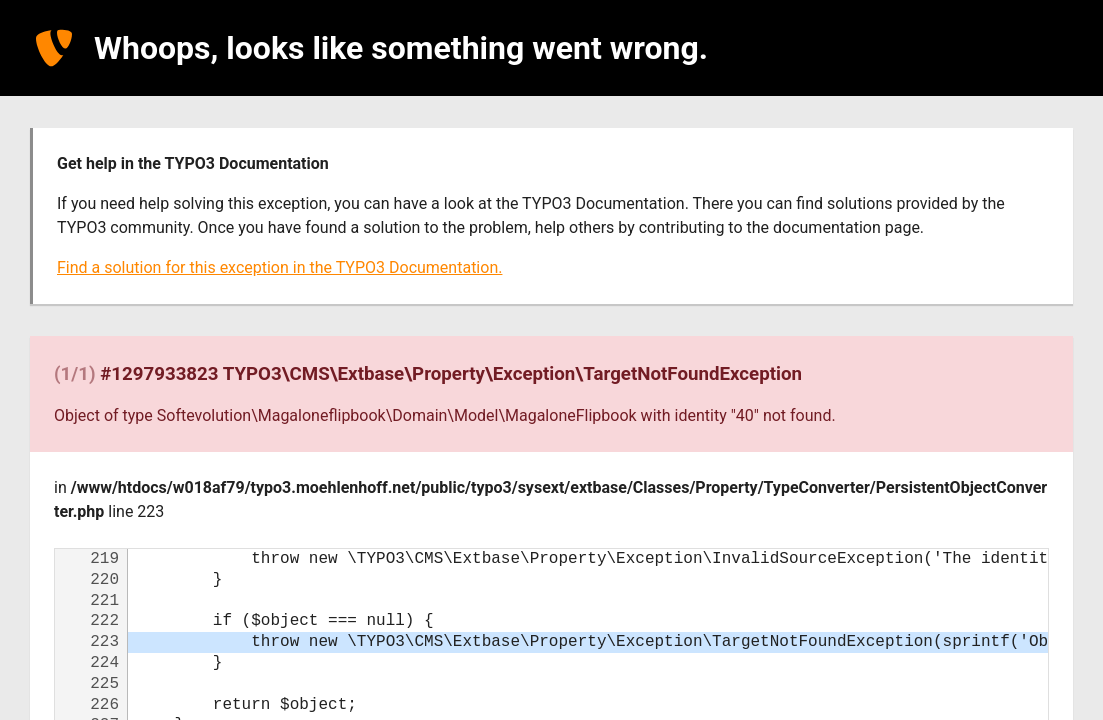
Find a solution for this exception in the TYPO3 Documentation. (279, 267)
